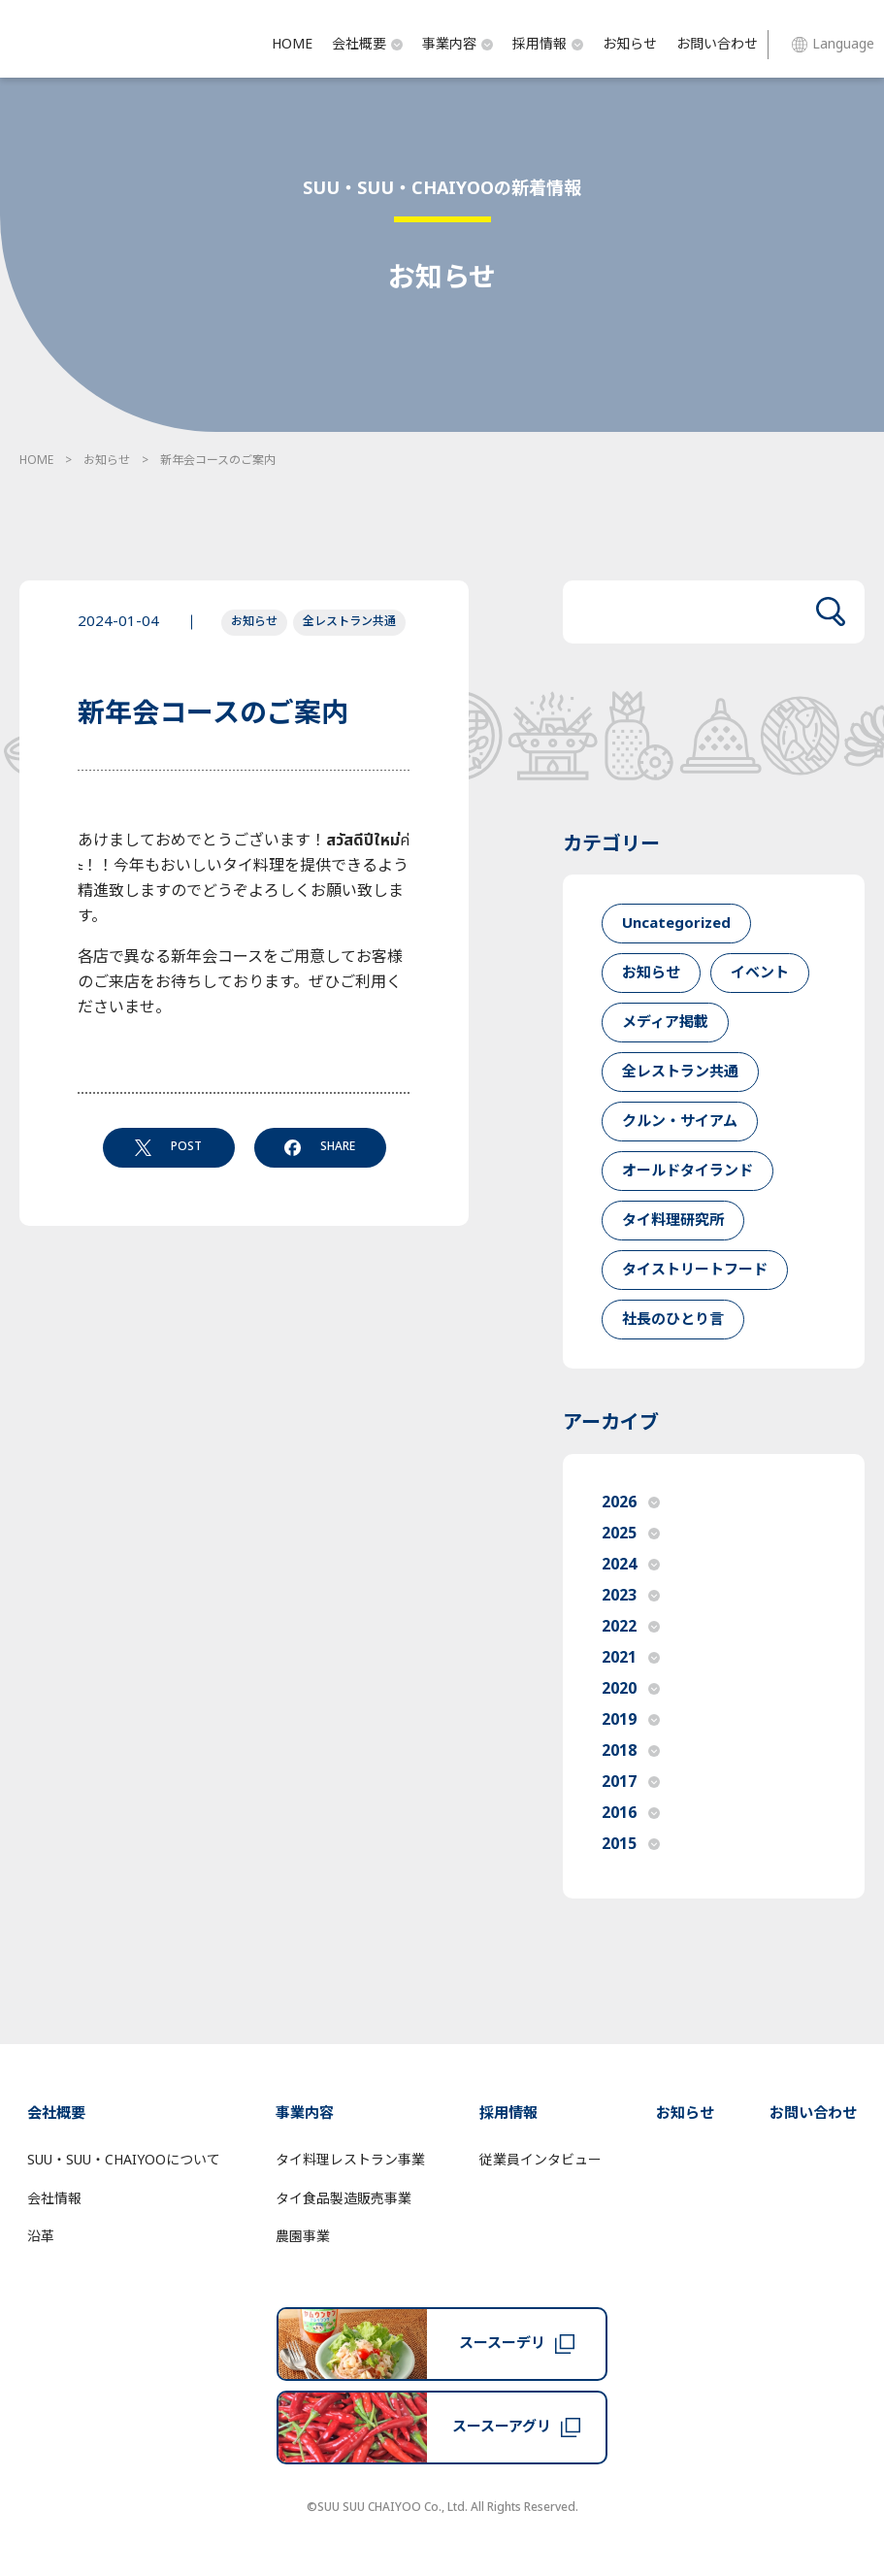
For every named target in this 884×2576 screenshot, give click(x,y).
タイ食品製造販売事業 (343, 2199)
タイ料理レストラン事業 (350, 2160)
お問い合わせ (717, 44)
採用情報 (547, 44)
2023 (631, 1595)
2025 (631, 1533)
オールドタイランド (687, 1171)
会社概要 (367, 44)
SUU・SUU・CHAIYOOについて (123, 2160)
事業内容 (457, 44)
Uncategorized (676, 923)
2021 (631, 1657)
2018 (631, 1751)
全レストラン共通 (349, 621)
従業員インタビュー (540, 2160)
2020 (631, 1689)
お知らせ (630, 44)
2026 (631, 1502)
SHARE (319, 1146)
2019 (631, 1720)
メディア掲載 (665, 1022)
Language (833, 44)
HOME (292, 44)
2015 (631, 1844)
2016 (631, 1813)
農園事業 (303, 2237)
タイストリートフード (695, 1270)
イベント (760, 973)
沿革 (40, 2237)
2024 (631, 1564)
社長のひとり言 (673, 1319)
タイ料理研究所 (673, 1220)
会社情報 (54, 2199)
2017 (631, 1782)
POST (168, 1146)
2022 (631, 1626)
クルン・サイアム (679, 1121)
